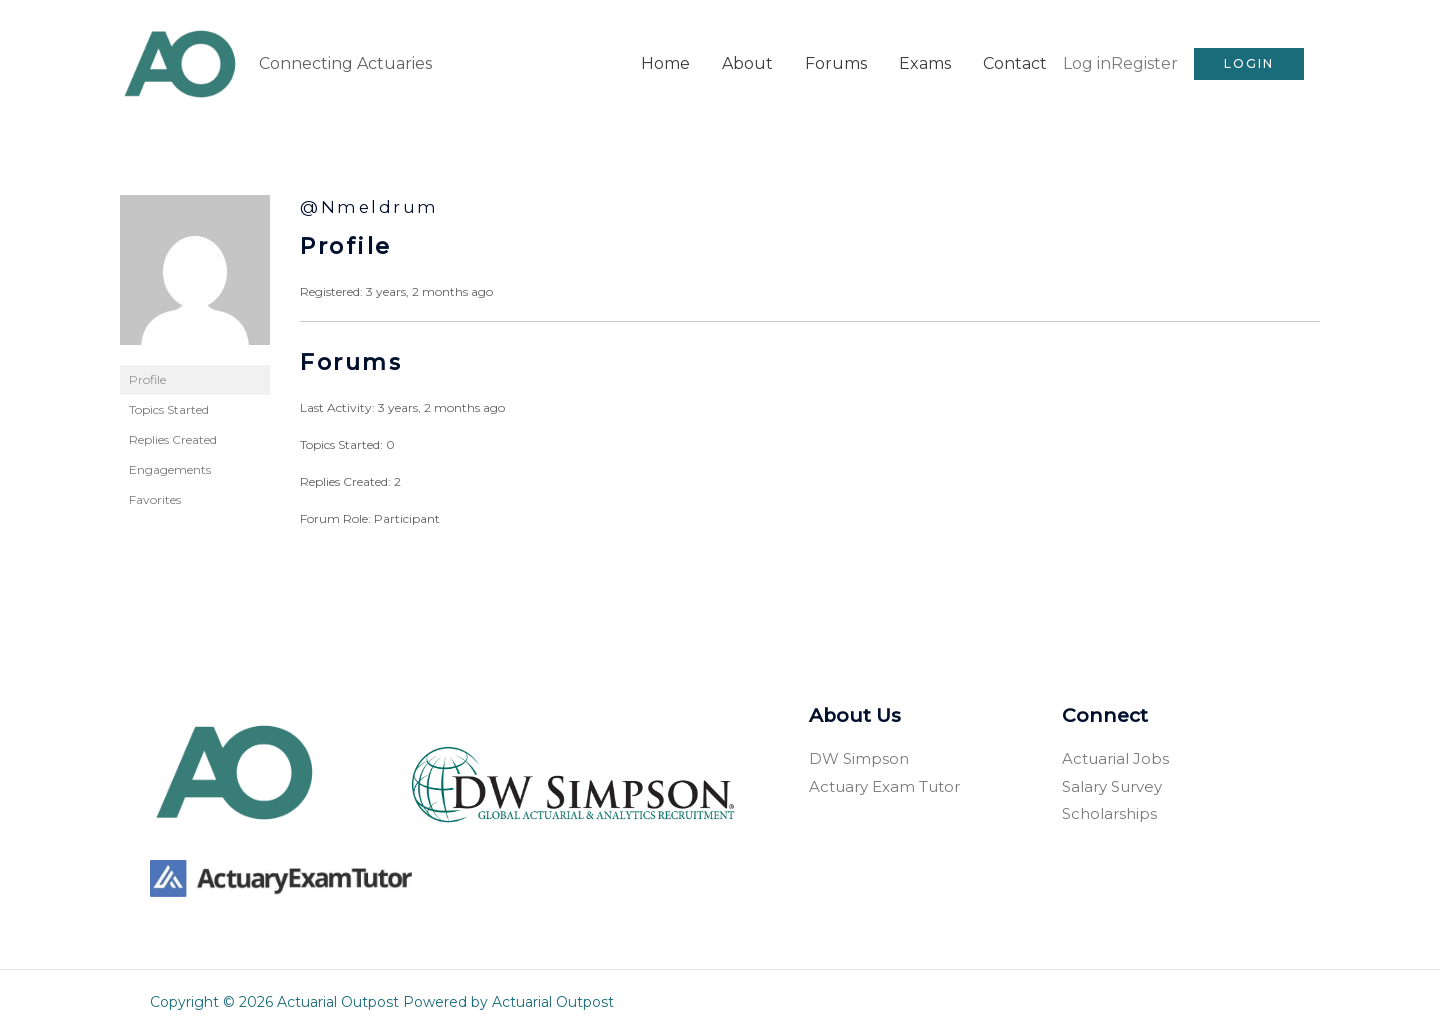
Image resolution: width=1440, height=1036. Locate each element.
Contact (1015, 63)
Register (1144, 63)
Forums (836, 63)
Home (665, 63)
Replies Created (173, 439)
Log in (1087, 63)
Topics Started (169, 409)
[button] (1249, 64)
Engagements (170, 469)
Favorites (155, 499)
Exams (925, 63)
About (747, 63)
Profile (147, 379)
